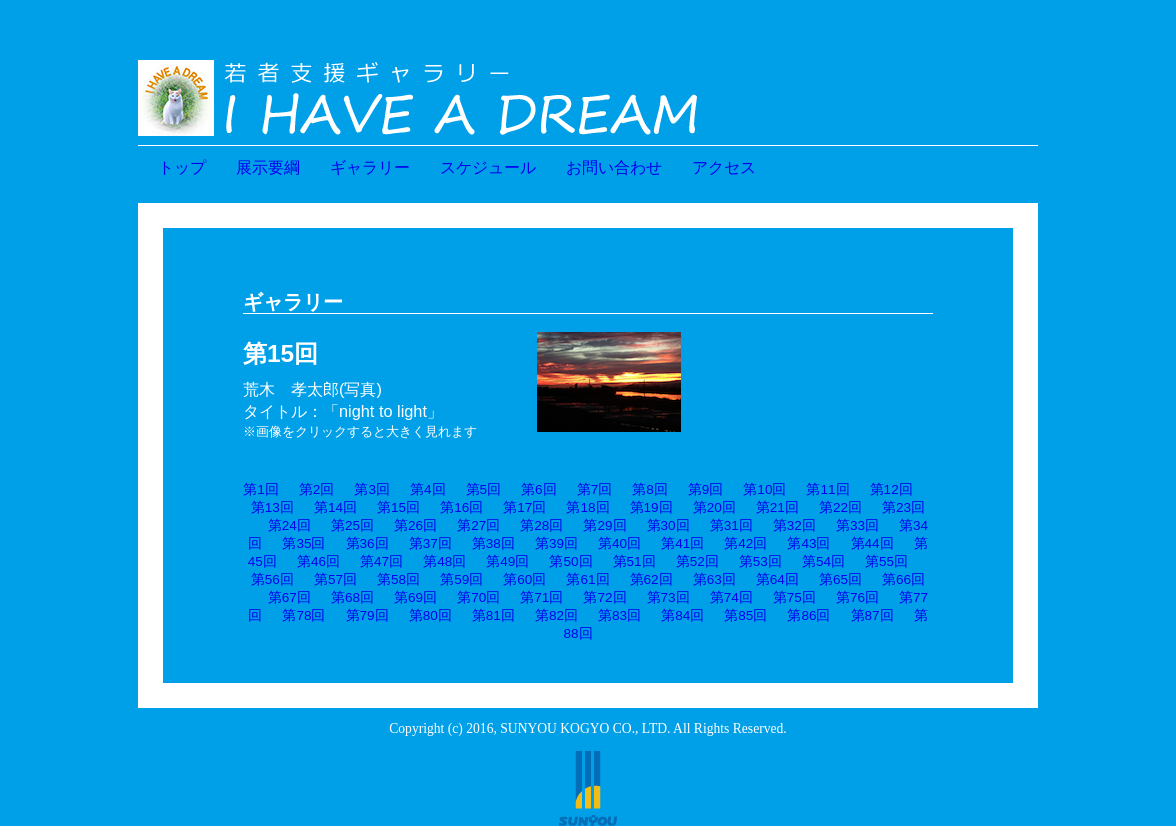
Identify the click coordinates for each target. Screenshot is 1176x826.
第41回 (682, 543)
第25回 (352, 525)
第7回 (595, 489)
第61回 (587, 579)
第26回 (415, 525)
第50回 (570, 561)
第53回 (760, 561)
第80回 (430, 615)
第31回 (731, 525)
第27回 (478, 525)
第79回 (367, 615)
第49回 (507, 561)
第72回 (604, 597)
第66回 (903, 579)
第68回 (352, 597)
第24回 (289, 525)
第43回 (808, 543)
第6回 (539, 489)
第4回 (428, 489)
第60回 (524, 579)
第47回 (381, 561)
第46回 (318, 561)
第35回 (303, 543)
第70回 (478, 597)
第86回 (808, 615)
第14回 (335, 507)
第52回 (697, 561)
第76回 (857, 597)
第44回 (872, 543)
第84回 (682, 615)
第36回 (367, 543)
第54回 (823, 561)
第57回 (335, 579)
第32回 (794, 525)
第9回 (706, 489)
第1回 (261, 489)
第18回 (587, 507)
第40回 (619, 543)
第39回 (556, 543)
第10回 (764, 489)
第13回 (272, 507)
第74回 (731, 597)
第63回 (714, 579)
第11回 (827, 489)
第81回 (493, 615)
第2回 (317, 489)
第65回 (840, 579)
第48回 (444, 561)
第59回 (461, 579)
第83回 (619, 615)
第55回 (886, 561)
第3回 (372, 489)
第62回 (651, 579)
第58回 (398, 579)
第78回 (303, 615)
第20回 (714, 507)
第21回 (777, 507)
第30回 (668, 525)
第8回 (650, 489)
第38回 (493, 543)
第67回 (289, 597)
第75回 (794, 597)
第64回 (777, 579)
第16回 (461, 507)
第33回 (857, 525)
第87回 (872, 615)
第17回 (524, 507)
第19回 (651, 507)
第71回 (541, 597)
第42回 (745, 543)
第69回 (415, 597)
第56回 (272, 579)
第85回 (745, 615)
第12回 (891, 489)
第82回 (556, 615)
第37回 (430, 543)
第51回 (634, 561)
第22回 (840, 507)
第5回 (484, 489)
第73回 (668, 597)
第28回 (541, 525)
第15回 (398, 507)
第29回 (604, 525)
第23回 (903, 507)
